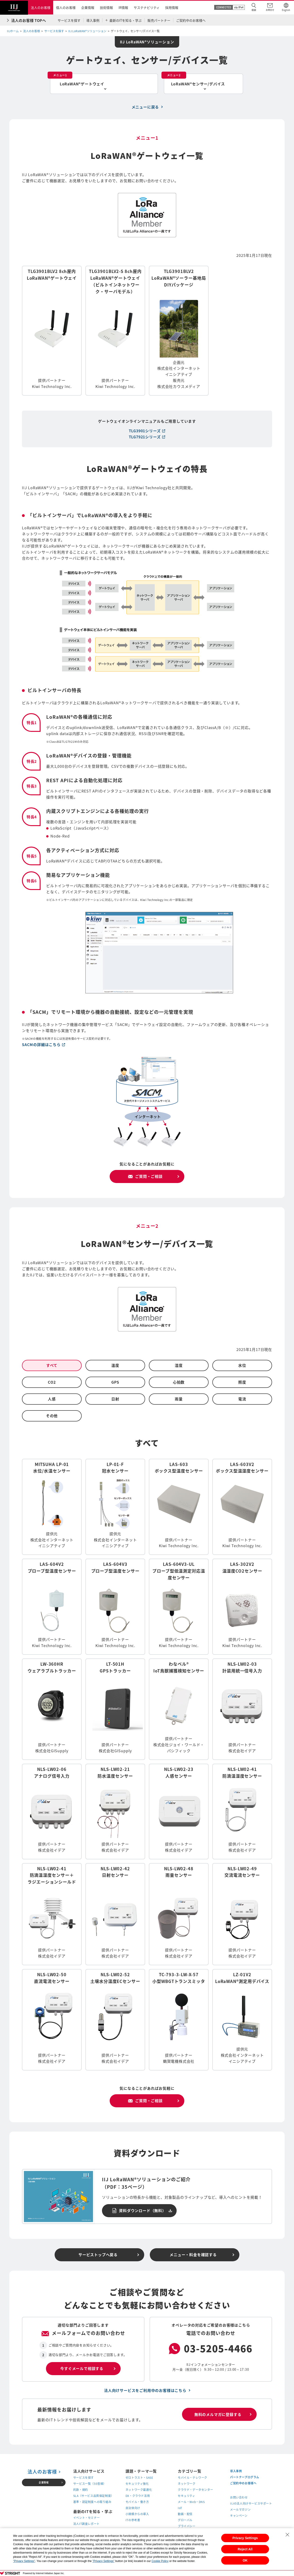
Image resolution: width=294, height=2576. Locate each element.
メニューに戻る (145, 107)
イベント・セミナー (86, 2518)
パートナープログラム (244, 2477)
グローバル (185, 2520)
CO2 (52, 1382)
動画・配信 (185, 2514)
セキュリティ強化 (137, 2484)
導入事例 (236, 2471)
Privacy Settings (245, 2538)
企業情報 (44, 2482)
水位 (242, 1365)
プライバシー (187, 2526)
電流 (242, 1399)
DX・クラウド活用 (138, 2496)
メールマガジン (240, 2510)
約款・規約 (80, 2490)
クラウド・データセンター (195, 2490)
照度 (242, 1382)
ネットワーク (187, 2484)
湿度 (179, 1365)
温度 (115, 1365)
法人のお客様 (31, 31)
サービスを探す (54, 31)
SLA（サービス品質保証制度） (93, 2496)
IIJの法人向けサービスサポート (251, 2504)
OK (245, 2560)
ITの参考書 (133, 2520)
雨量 (179, 1399)
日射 (115, 1399)
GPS (115, 1382)
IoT (180, 2508)
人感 (52, 1399)
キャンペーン (239, 2516)
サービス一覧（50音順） (89, 2484)
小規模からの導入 (137, 2514)
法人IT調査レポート (86, 2524)
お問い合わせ (239, 2498)
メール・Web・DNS (191, 2502)
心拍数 (179, 1382)
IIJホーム (13, 31)
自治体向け (133, 2508)
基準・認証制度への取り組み (92, 2502)
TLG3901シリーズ (147, 431)
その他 (52, 1416)
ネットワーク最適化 (139, 2490)
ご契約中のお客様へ (243, 2483)
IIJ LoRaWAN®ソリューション (87, 31)
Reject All (245, 2549)
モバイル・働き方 (137, 2502)
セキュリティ (186, 2496)
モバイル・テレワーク (192, 2478)
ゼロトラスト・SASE (139, 2478)
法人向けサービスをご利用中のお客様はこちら (145, 2390)
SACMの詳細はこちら (43, 1044)
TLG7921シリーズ (147, 437)
